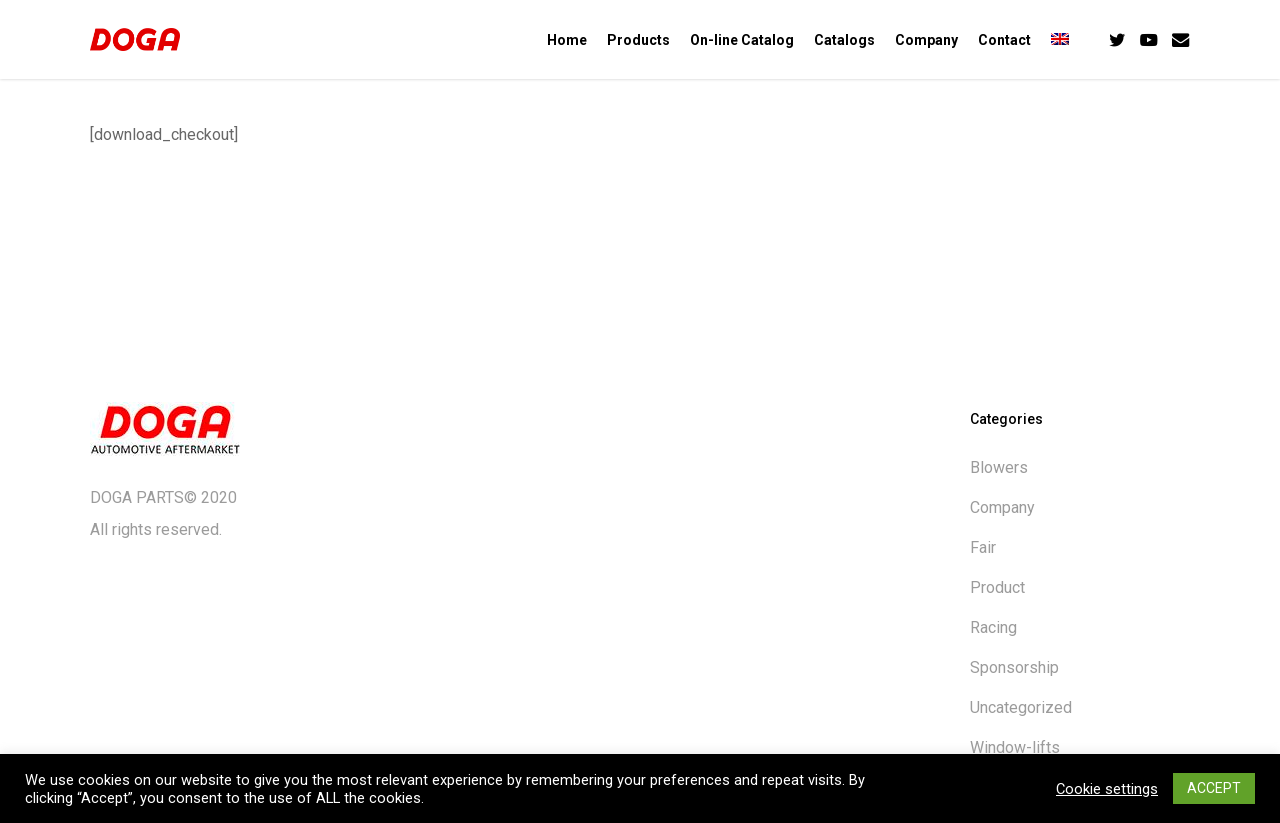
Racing (993, 627)
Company (1002, 507)
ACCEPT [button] (1214, 788)
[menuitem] (1060, 40)
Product (997, 587)
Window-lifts (1015, 747)
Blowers (999, 467)
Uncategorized (1021, 707)
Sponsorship (1014, 667)
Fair (983, 547)
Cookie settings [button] (1107, 789)
